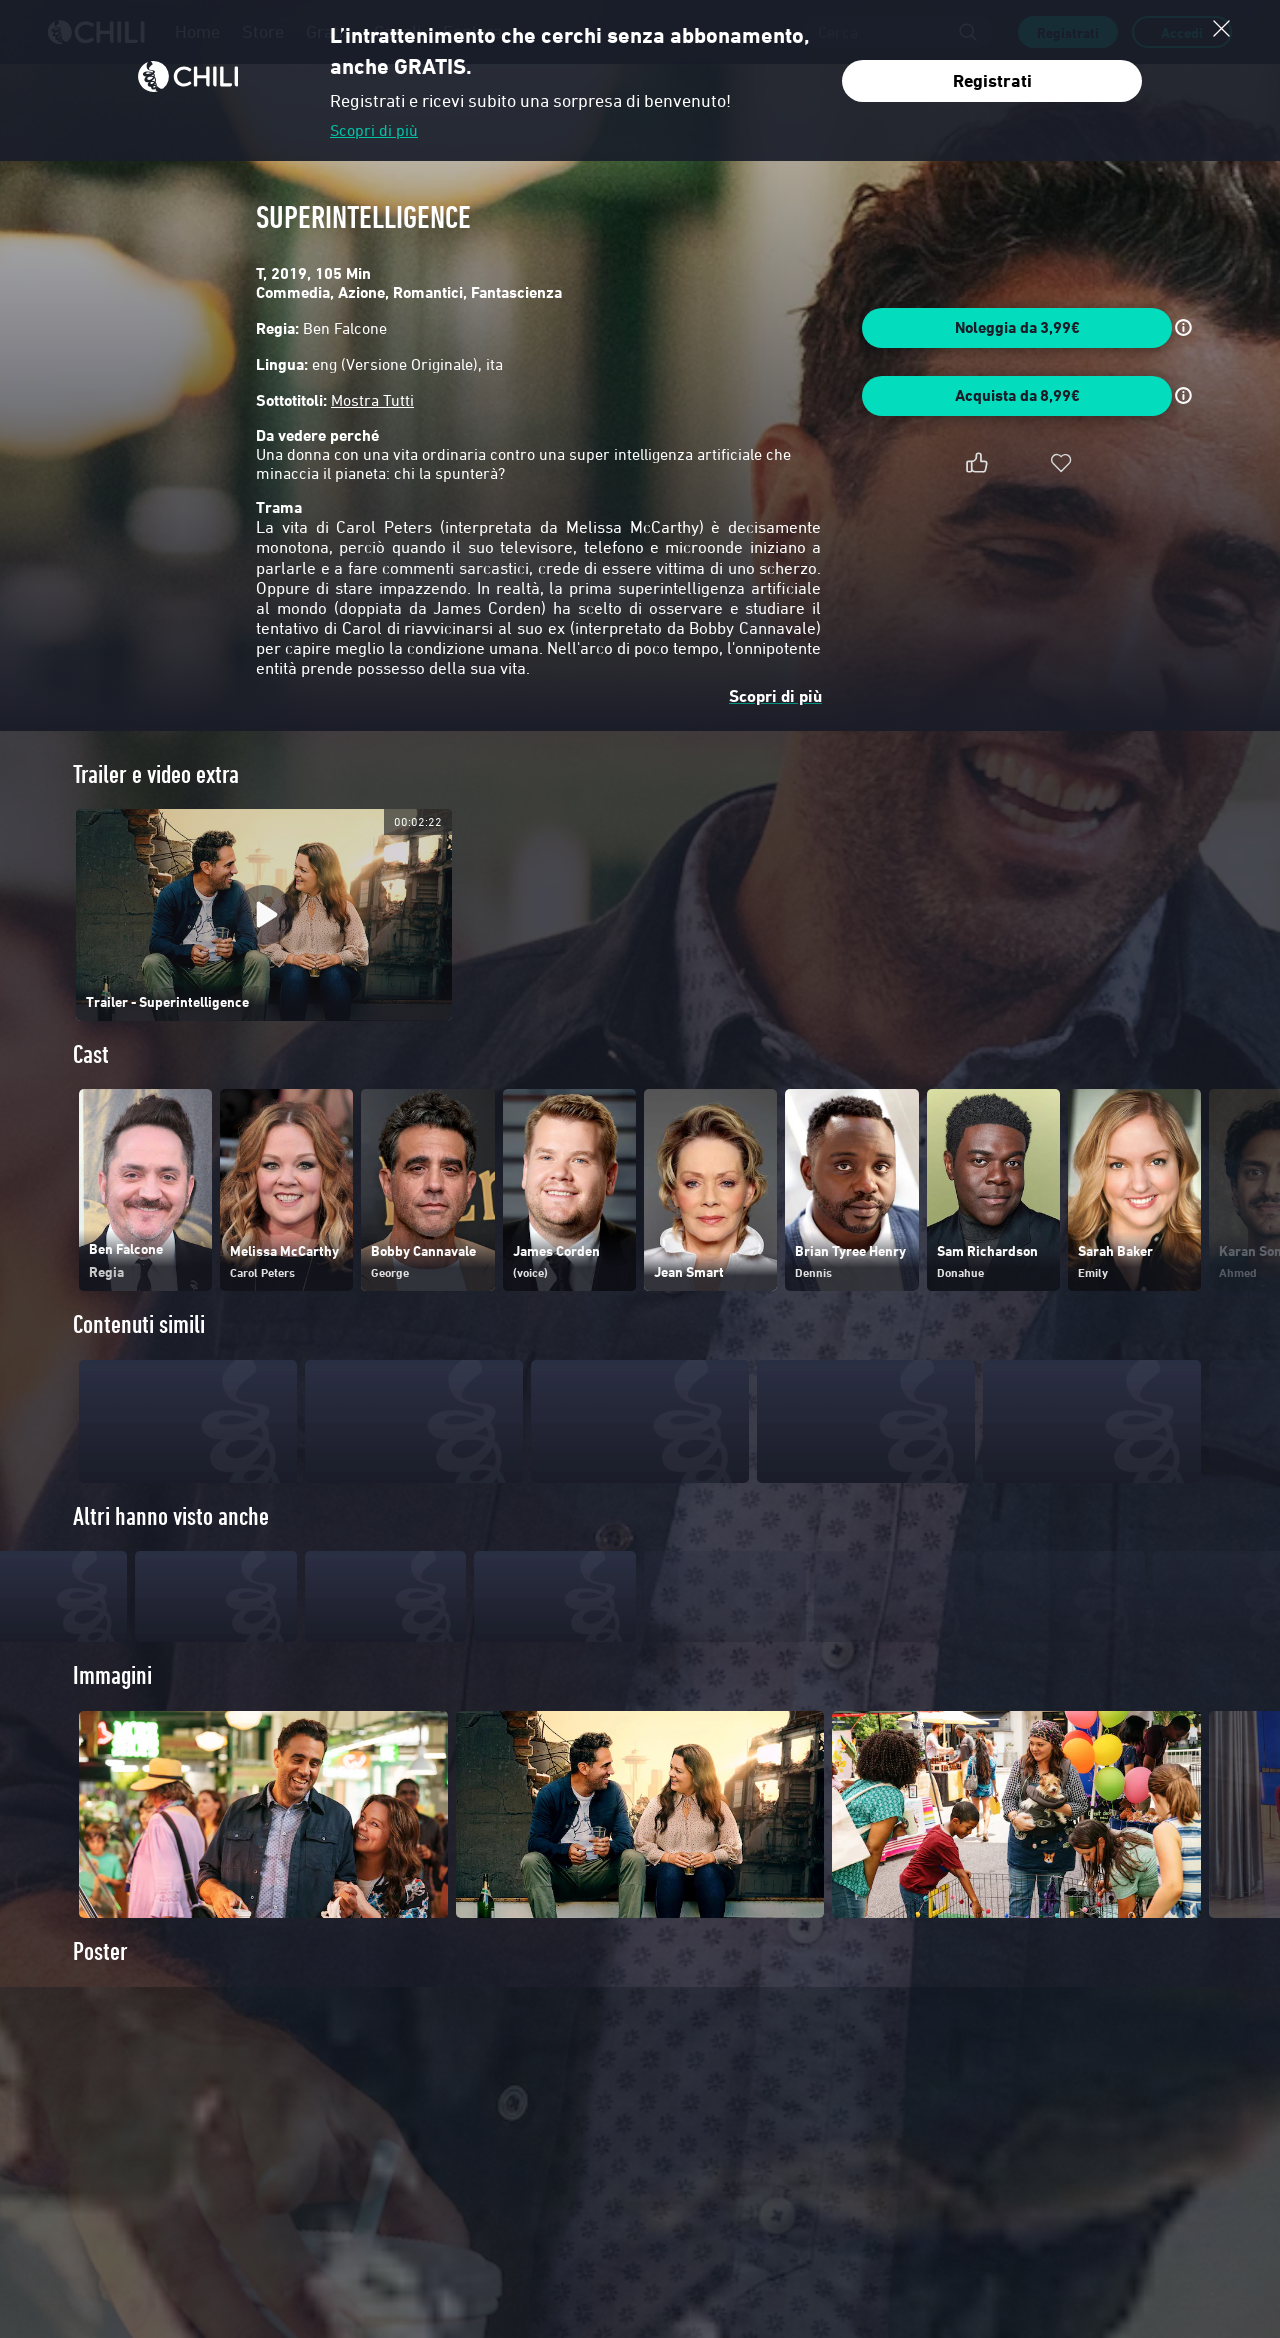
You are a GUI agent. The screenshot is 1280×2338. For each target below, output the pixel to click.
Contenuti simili (139, 1324)
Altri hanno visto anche (171, 1516)
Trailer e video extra (156, 774)
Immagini (112, 1707)
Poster (100, 1983)
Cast (91, 1054)
